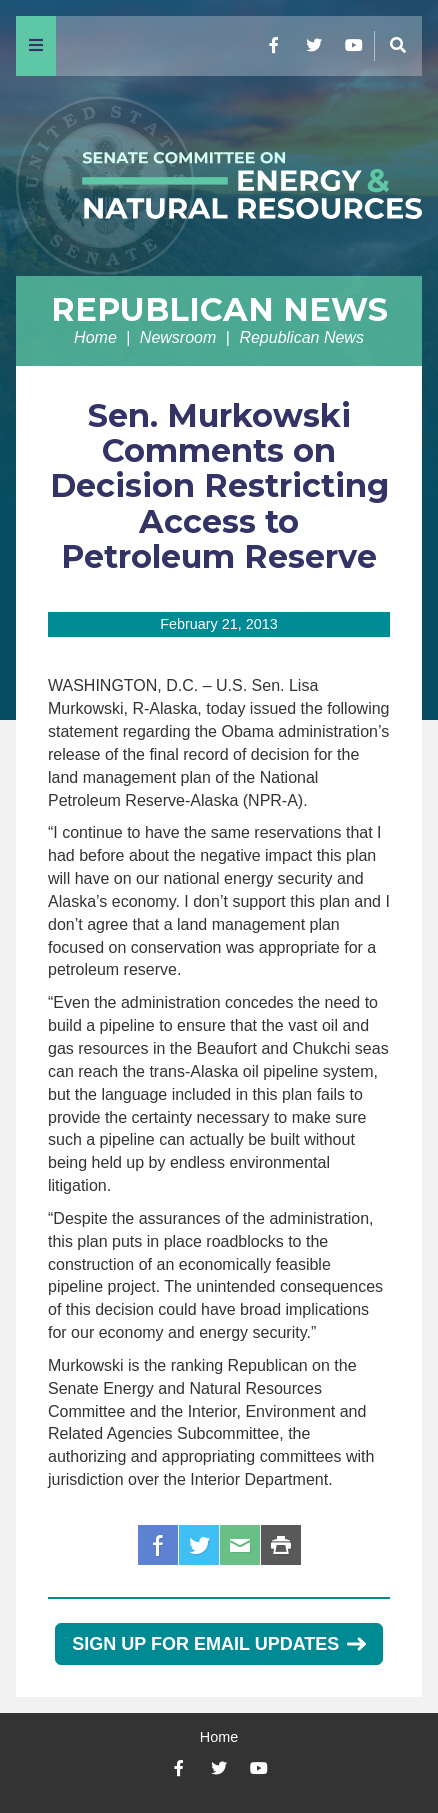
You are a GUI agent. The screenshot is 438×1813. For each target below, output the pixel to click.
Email (240, 1545)
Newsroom (178, 337)
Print (281, 1545)
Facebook (158, 1545)
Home (95, 337)
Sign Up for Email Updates (218, 1644)
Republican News (219, 309)
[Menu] (36, 46)
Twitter (199, 1545)
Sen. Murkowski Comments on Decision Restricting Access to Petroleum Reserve (219, 486)
